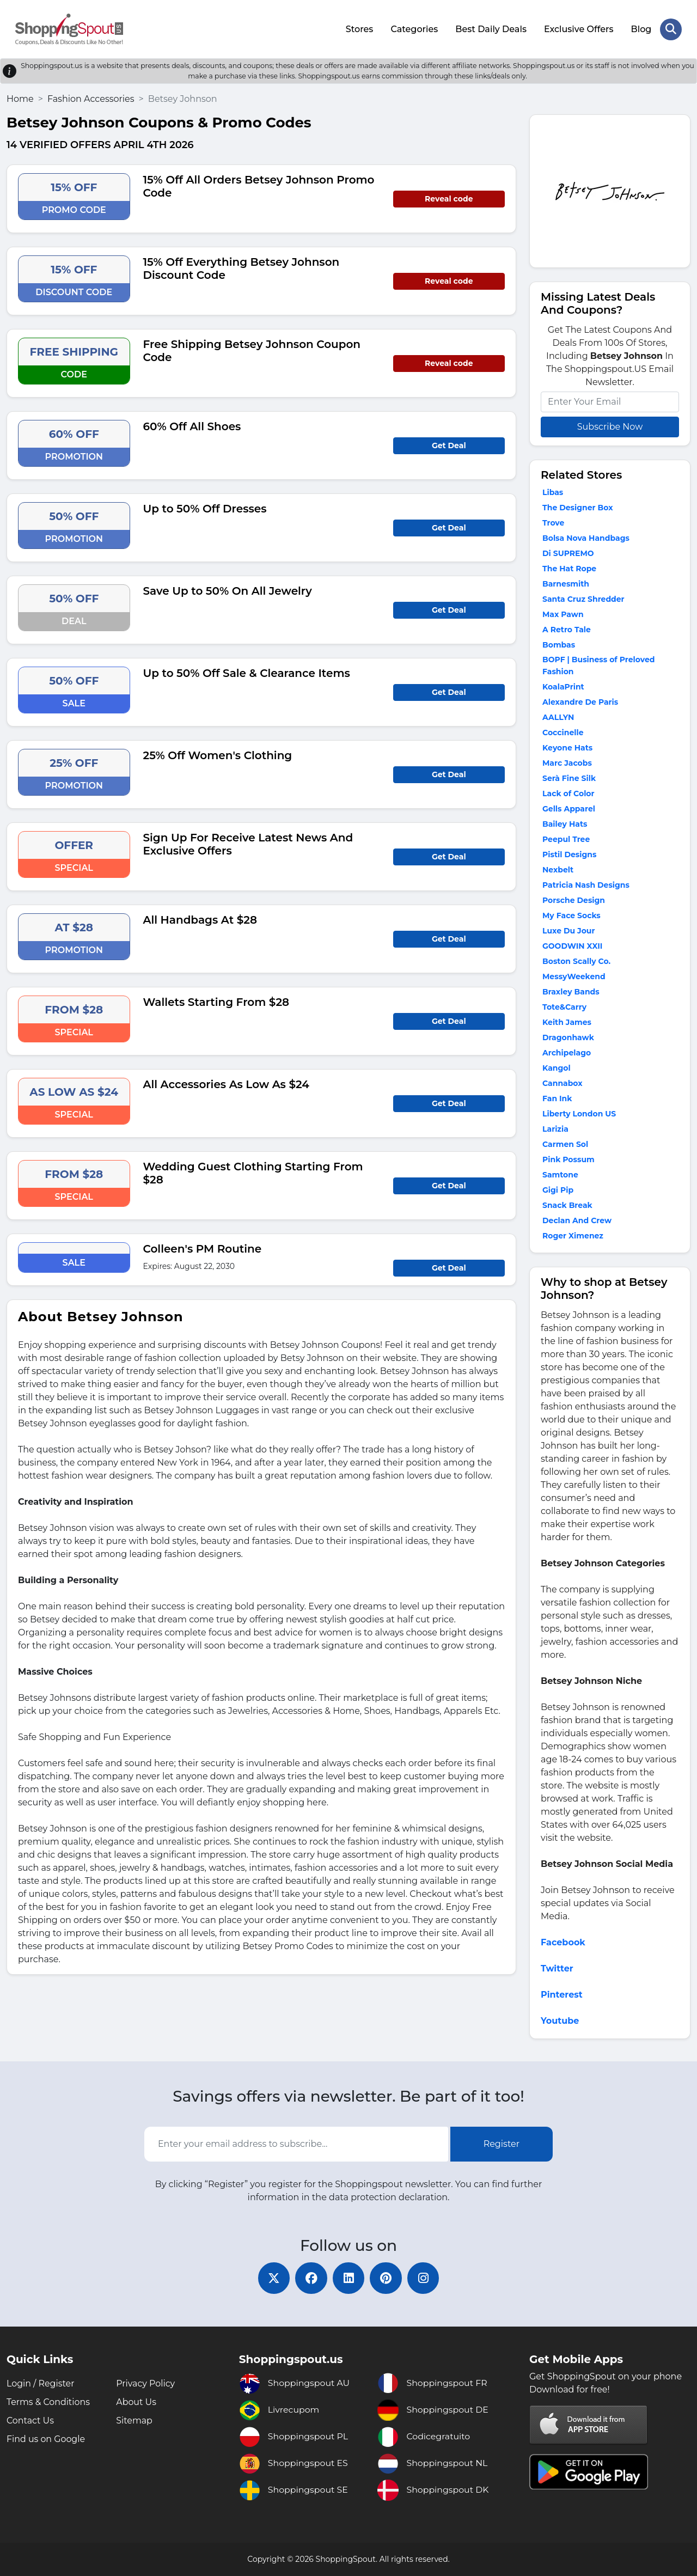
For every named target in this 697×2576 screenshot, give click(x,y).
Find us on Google (46, 2439)
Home (20, 98)
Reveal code (449, 198)
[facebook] (310, 2277)
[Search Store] (671, 29)
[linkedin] (348, 2277)
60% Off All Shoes (192, 425)
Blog (641, 28)
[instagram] (424, 2277)
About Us (136, 2402)
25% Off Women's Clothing (217, 754)
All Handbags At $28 (200, 919)
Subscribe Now (610, 426)
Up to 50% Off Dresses (205, 508)
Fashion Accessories (90, 98)
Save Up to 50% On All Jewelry (227, 590)
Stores (359, 28)
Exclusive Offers (579, 28)
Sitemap (134, 2420)
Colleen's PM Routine (202, 1248)
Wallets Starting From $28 (216, 1001)
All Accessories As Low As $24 (226, 1083)
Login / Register (41, 2383)
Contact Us (30, 2420)
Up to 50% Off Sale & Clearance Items (246, 672)
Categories (414, 28)
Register (502, 2143)
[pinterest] (386, 2277)
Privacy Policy (145, 2383)
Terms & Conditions (48, 2402)
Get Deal (449, 445)
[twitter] (272, 2277)
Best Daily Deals (491, 28)
